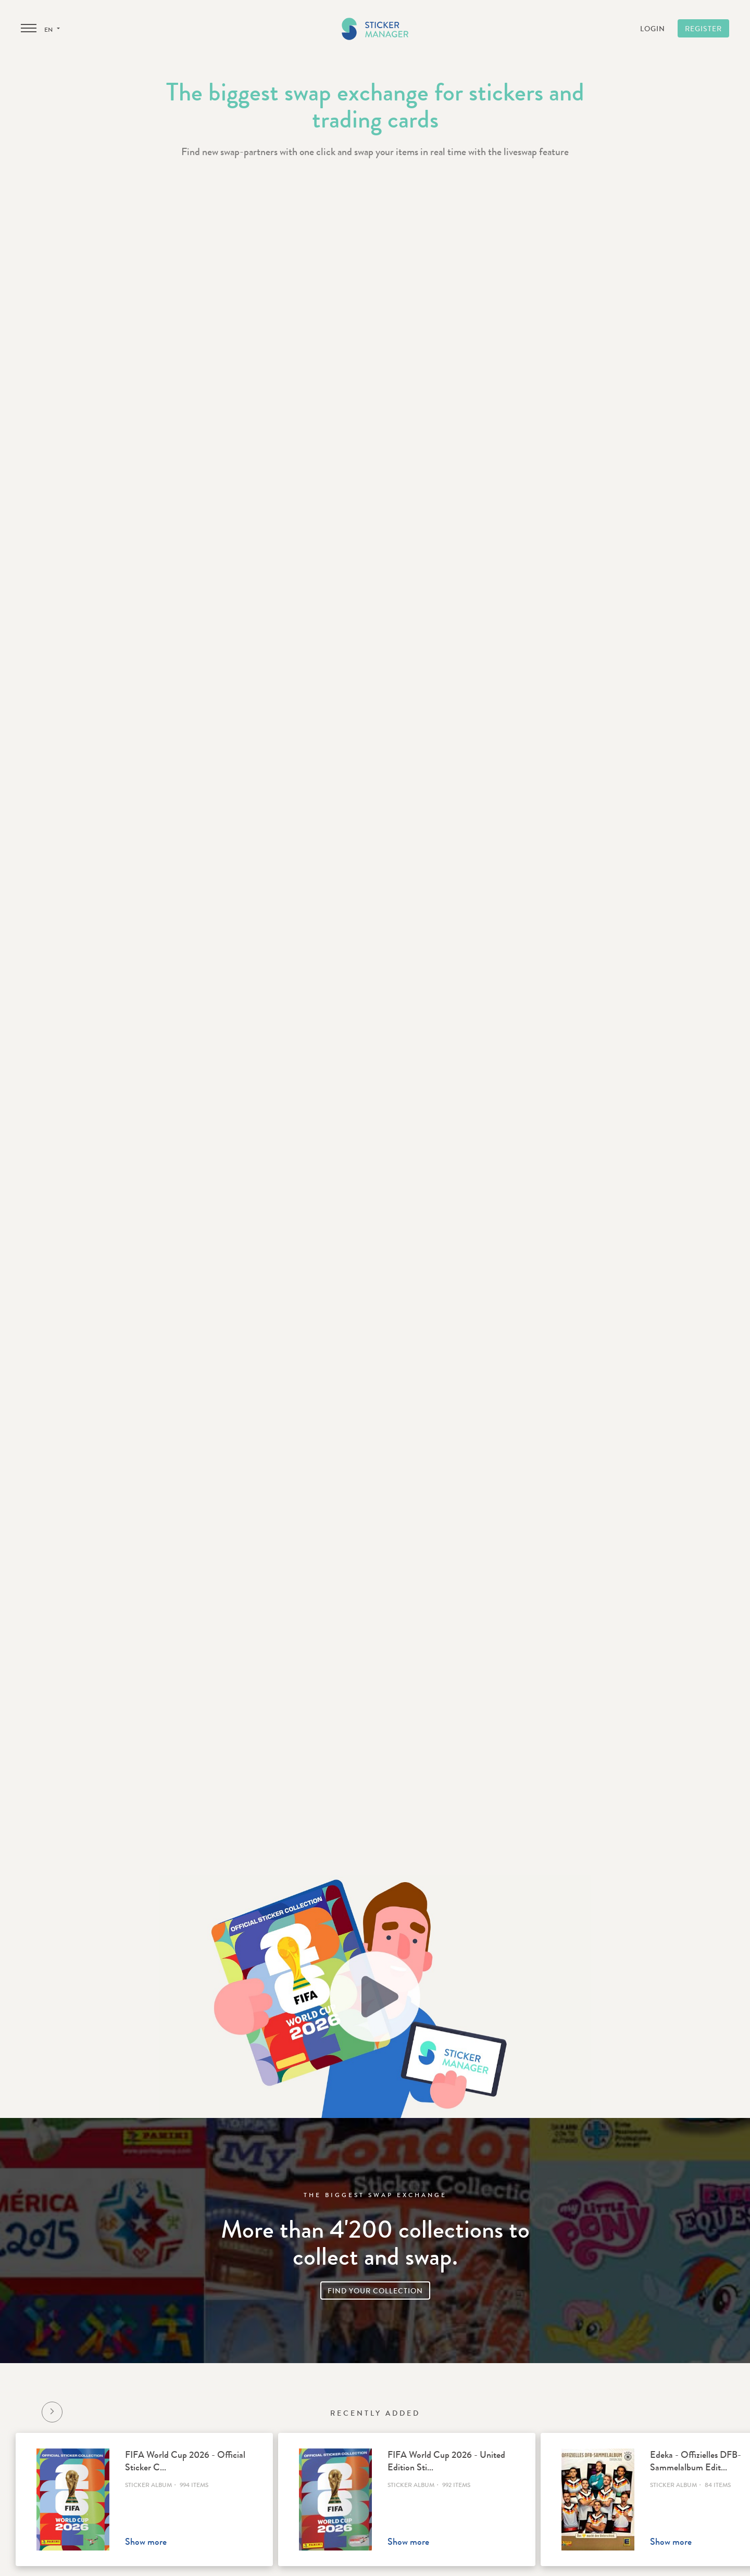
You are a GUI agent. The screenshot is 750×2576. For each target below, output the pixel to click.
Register (703, 29)
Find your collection (375, 2291)
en (52, 30)
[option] (144, 2499)
